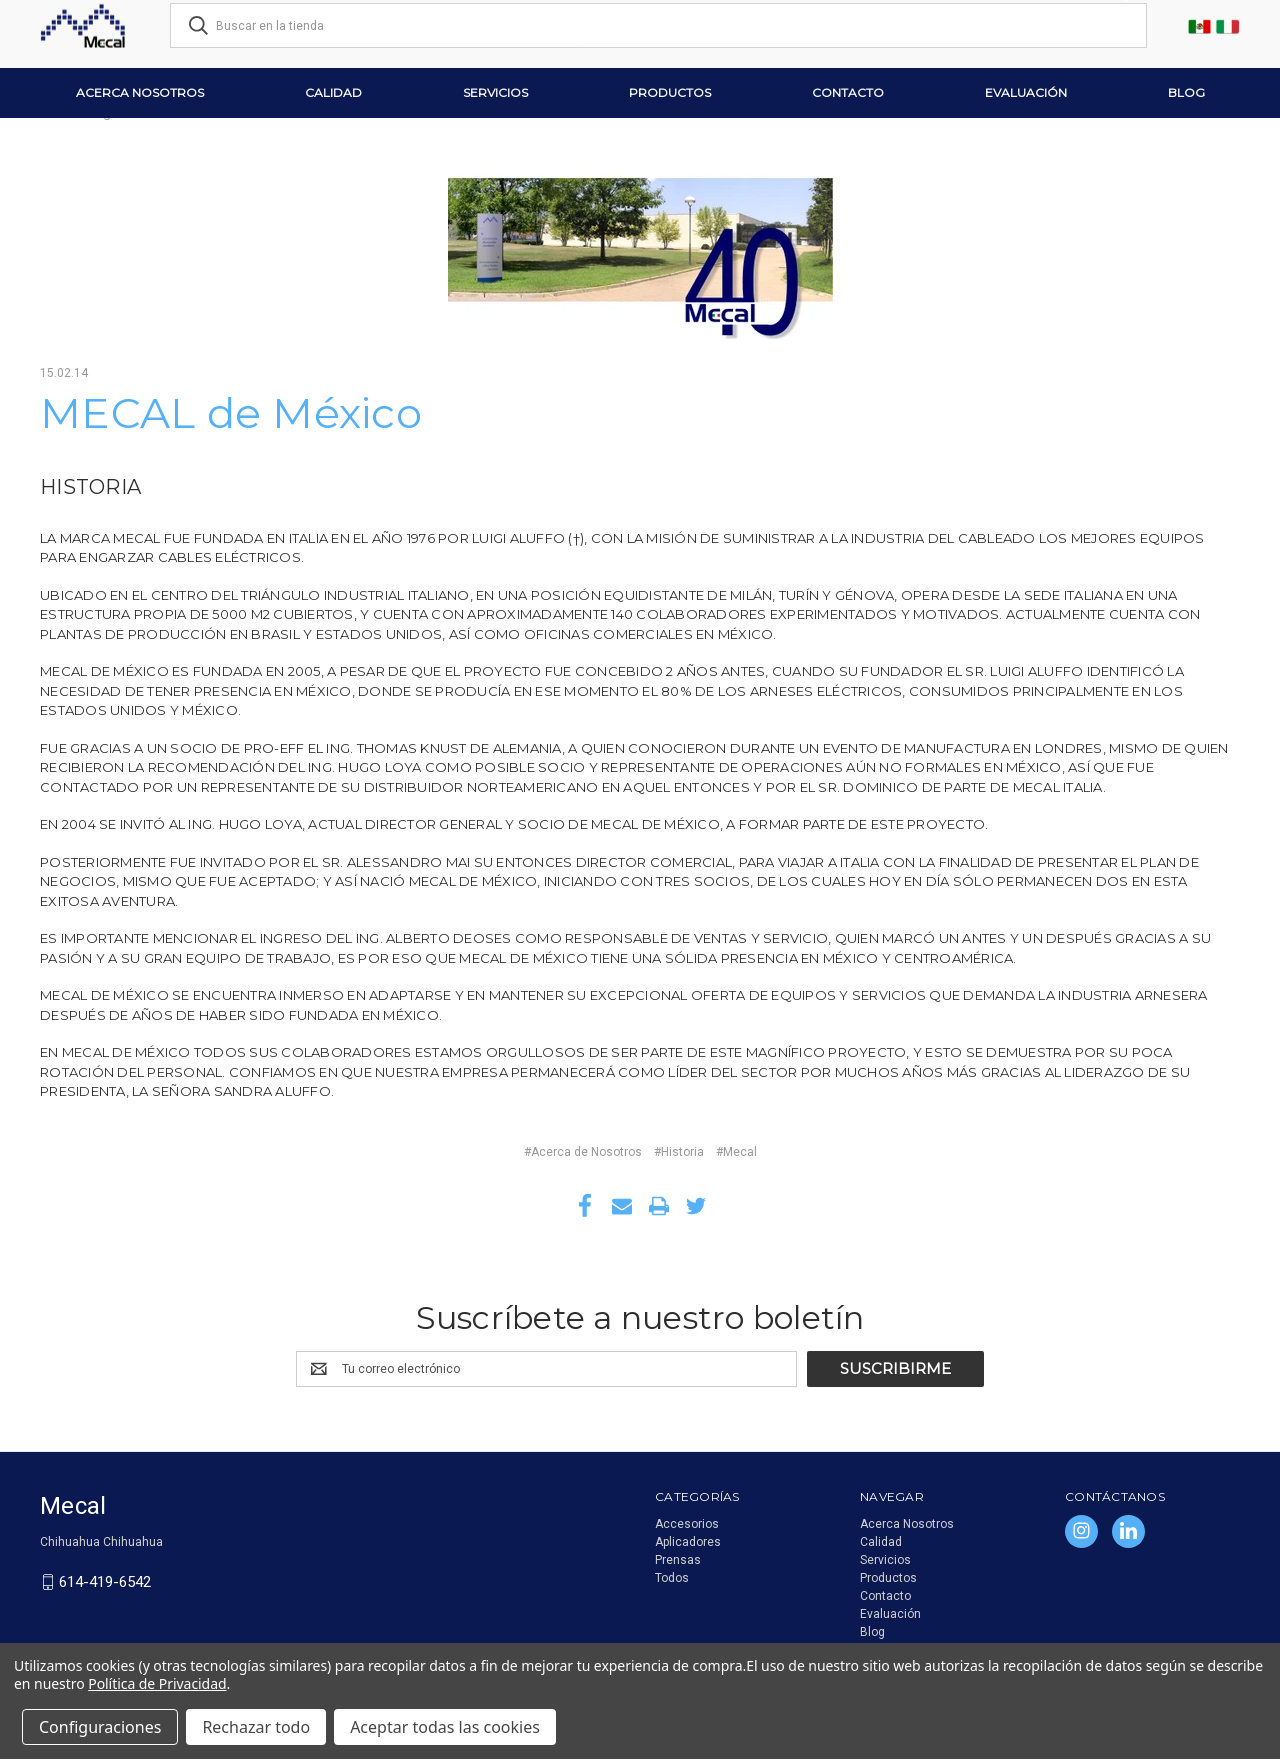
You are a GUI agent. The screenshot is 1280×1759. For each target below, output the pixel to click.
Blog (1186, 92)
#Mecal (736, 1152)
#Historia (679, 1152)
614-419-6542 (105, 1582)
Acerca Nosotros (140, 92)
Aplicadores (688, 1542)
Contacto (848, 92)
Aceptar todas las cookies (445, 1727)
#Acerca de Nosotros (583, 1152)
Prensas (678, 1560)
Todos (672, 1578)
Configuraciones (100, 1727)
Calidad (333, 92)
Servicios (495, 92)
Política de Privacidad (157, 1683)
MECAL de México (231, 413)
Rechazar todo (256, 1727)
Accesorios (687, 1524)
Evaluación (1026, 92)
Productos (670, 92)
